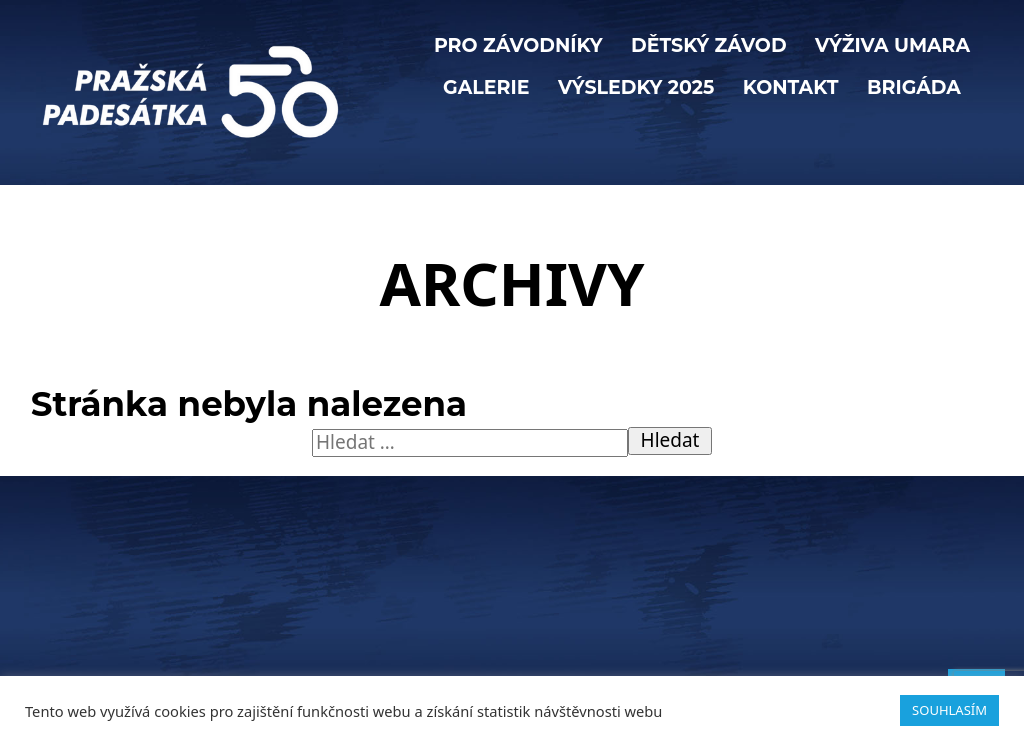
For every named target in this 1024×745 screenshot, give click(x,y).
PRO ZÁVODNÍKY (518, 45)
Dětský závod (709, 45)
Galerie (486, 87)
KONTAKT (791, 87)
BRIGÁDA (914, 87)
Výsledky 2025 (636, 87)
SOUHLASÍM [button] (949, 710)
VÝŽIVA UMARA (892, 45)
